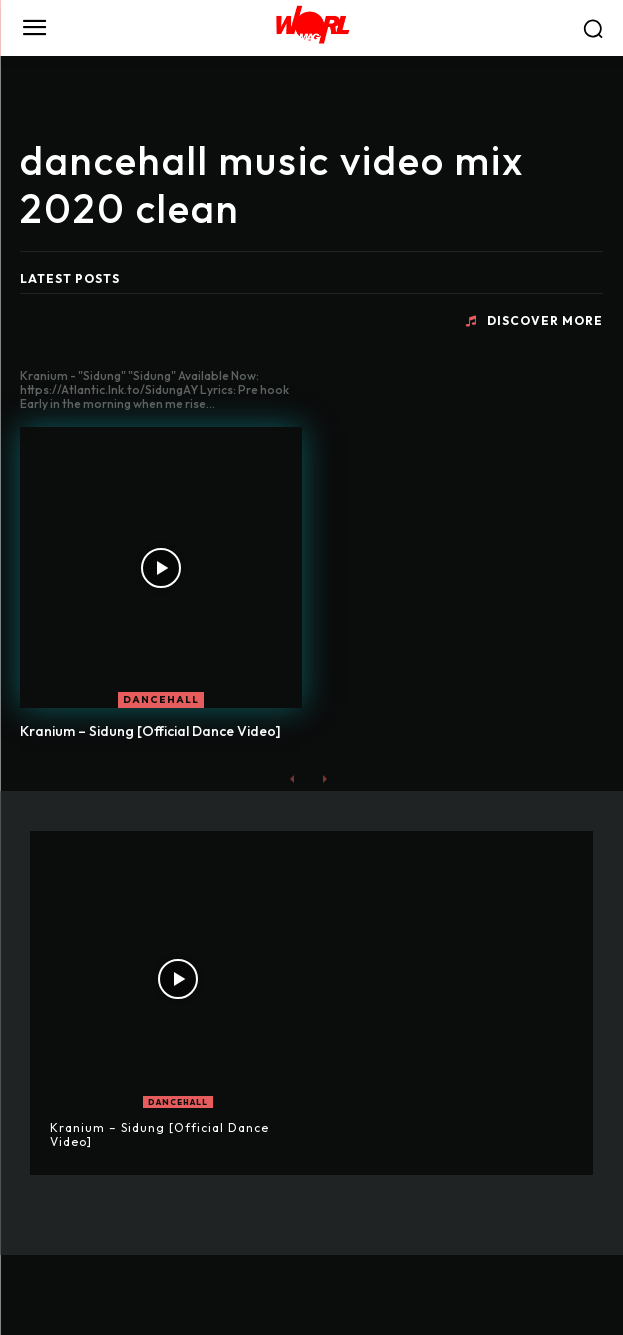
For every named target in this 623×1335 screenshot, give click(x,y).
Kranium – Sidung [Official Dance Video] (150, 731)
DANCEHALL (161, 699)
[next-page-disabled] (324, 778)
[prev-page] (292, 778)
